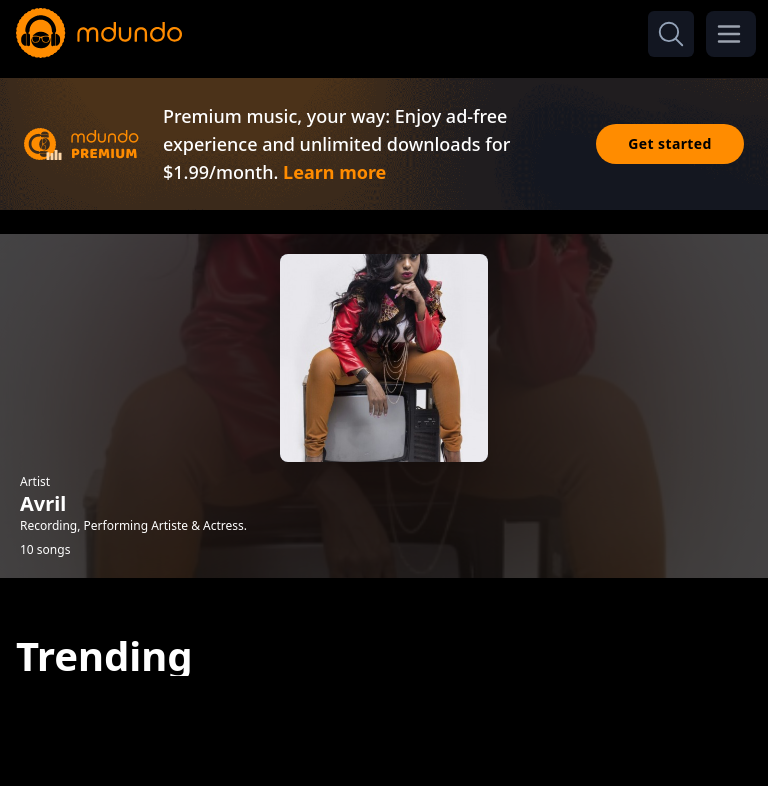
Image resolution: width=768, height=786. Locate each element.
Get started (670, 143)
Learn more (334, 172)
